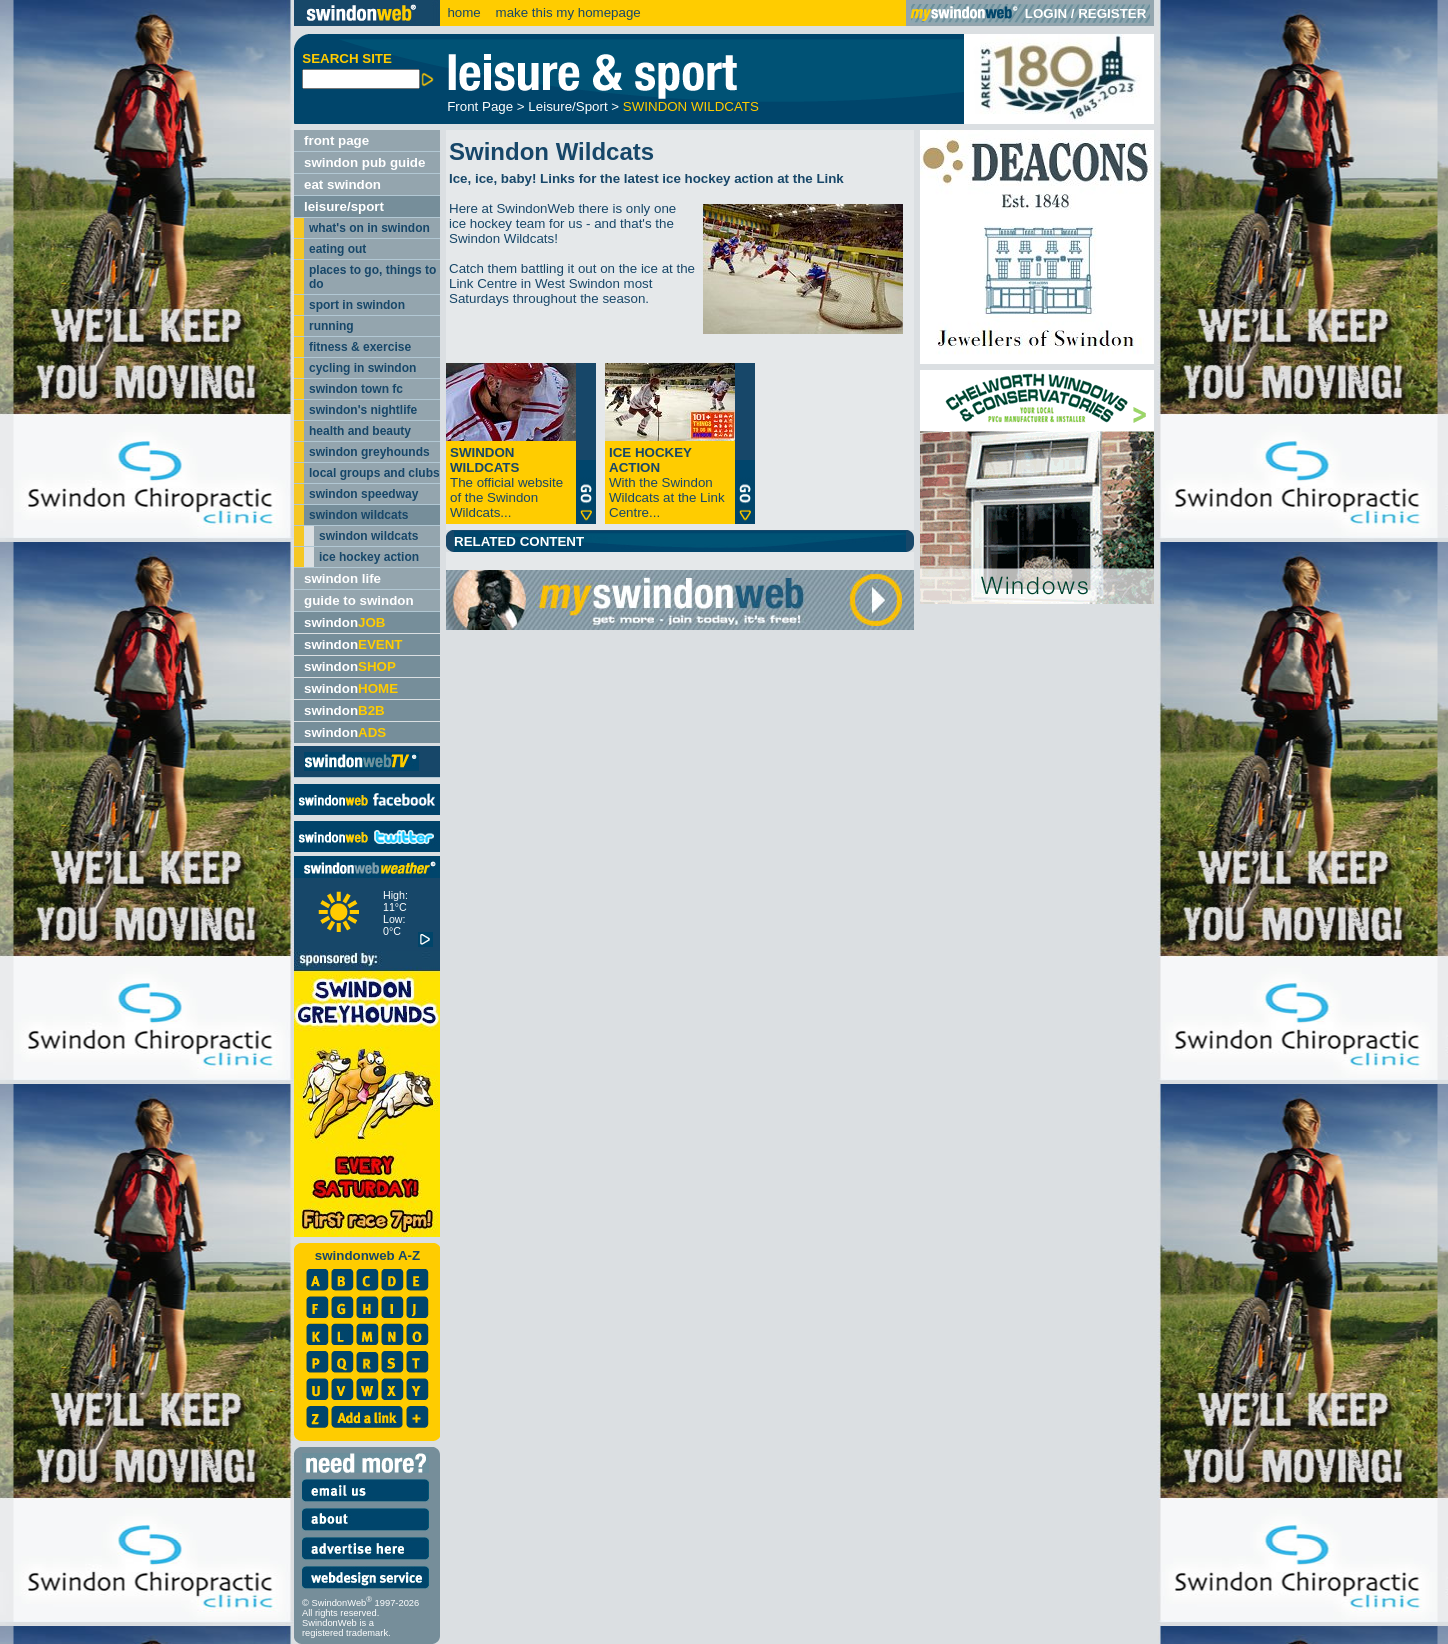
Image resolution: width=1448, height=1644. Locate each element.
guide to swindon (359, 600)
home (463, 12)
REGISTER (1112, 13)
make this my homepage (566, 12)
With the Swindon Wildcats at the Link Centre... (667, 482)
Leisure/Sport (567, 106)
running (331, 326)
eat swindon (342, 184)
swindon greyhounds (369, 452)
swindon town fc (356, 389)
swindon (344, 622)
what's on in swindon (369, 228)
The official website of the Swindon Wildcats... (506, 482)
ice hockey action (369, 557)
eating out (337, 249)
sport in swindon (357, 305)
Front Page (480, 106)
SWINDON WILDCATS (691, 106)
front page (336, 140)
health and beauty (360, 431)
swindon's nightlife (363, 410)
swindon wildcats (358, 515)
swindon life (342, 578)
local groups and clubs (374, 473)
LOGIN (1046, 13)
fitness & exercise (360, 347)
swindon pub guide (364, 162)
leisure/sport (344, 206)
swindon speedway (363, 494)
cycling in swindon (362, 368)
